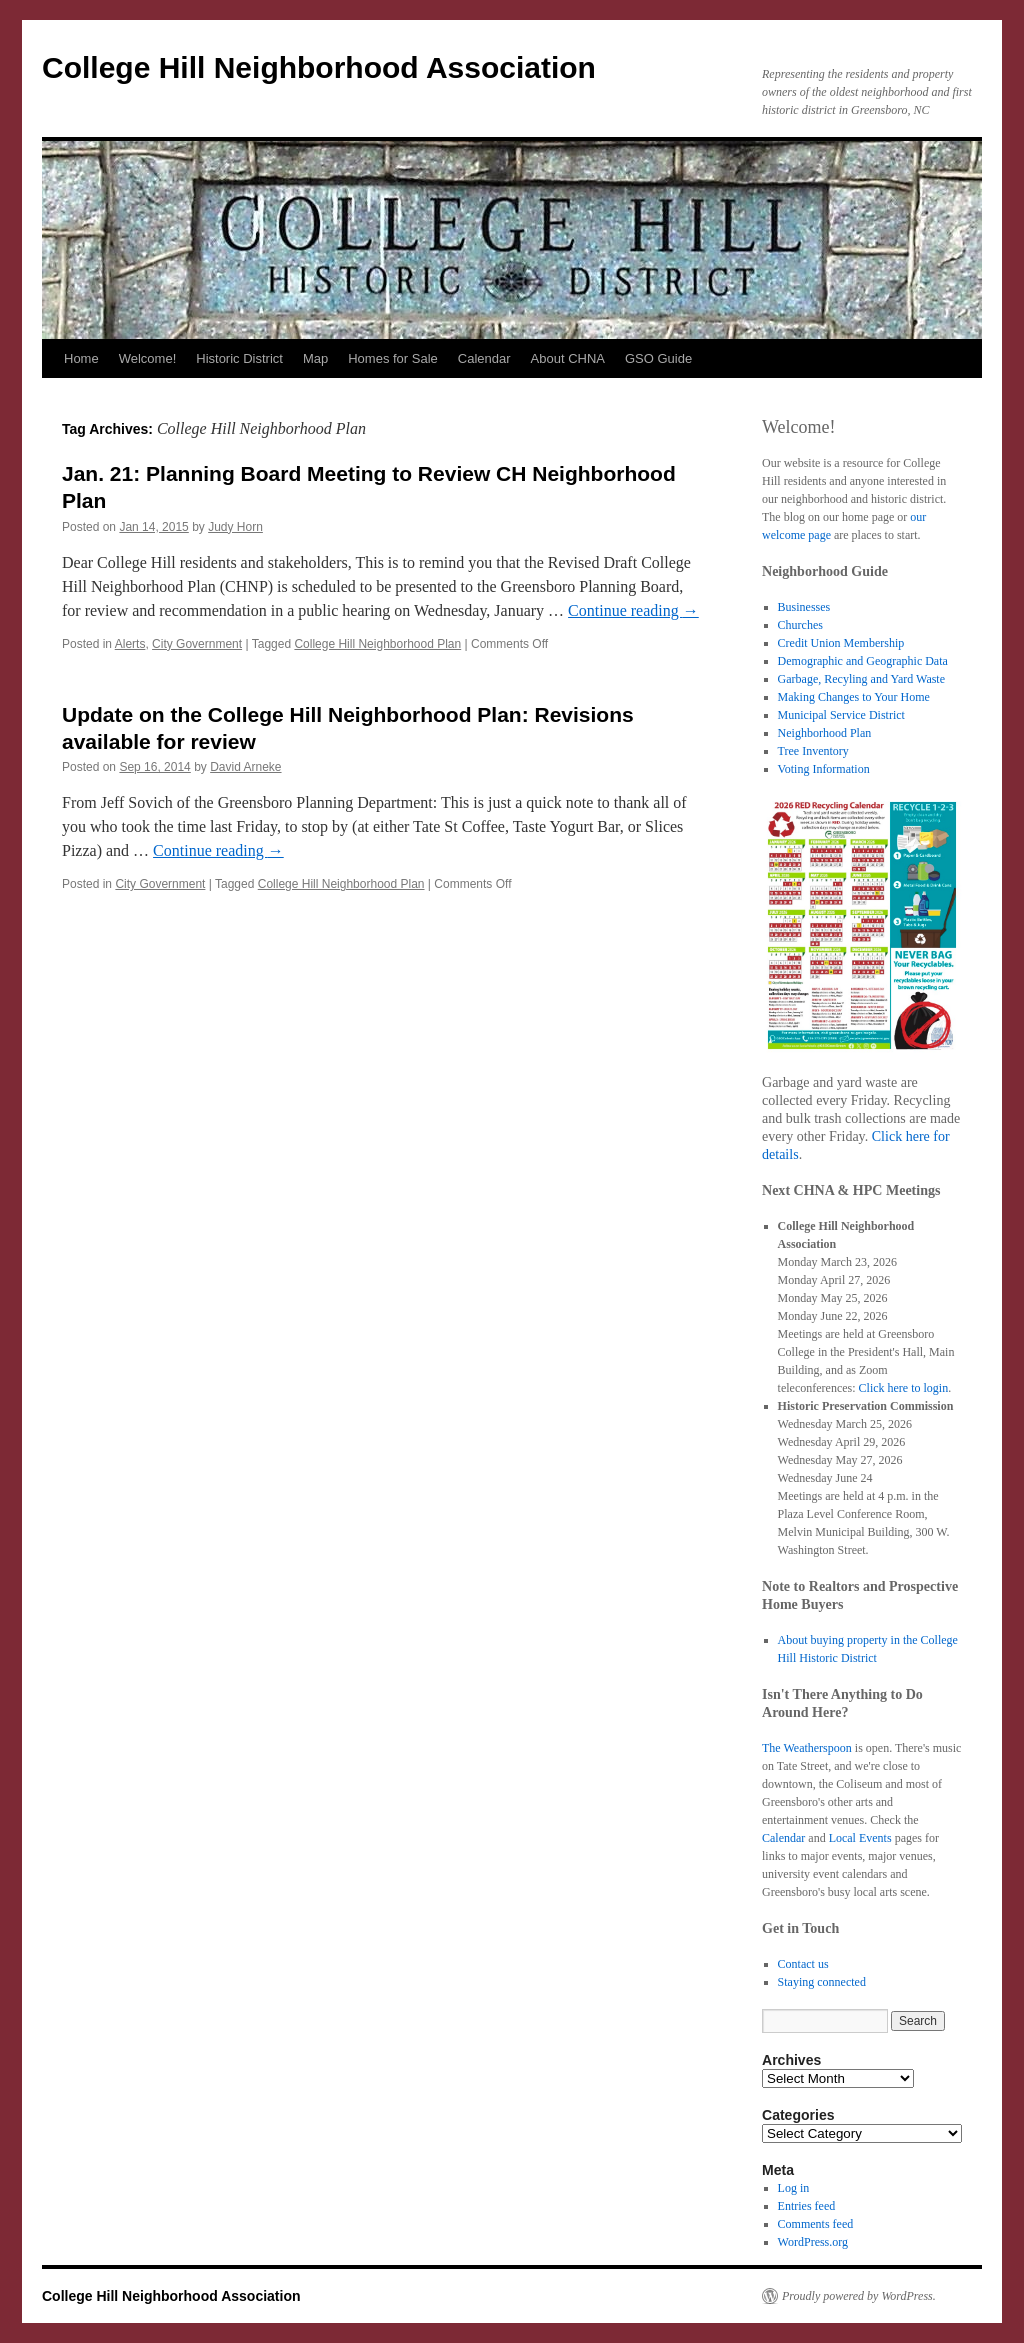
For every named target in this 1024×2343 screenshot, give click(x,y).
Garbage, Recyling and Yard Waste (861, 679)
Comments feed (816, 2224)
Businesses (804, 607)
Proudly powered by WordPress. (859, 2296)
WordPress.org (813, 2242)
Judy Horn (235, 527)
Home (81, 358)
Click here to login (904, 1388)
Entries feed (807, 2206)
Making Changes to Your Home (854, 697)
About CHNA (568, 358)
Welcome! (148, 358)
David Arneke (245, 767)
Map (315, 358)
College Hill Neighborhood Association (319, 67)
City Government (197, 644)
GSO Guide (658, 358)
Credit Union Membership (841, 643)
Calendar (484, 358)
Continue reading (633, 610)
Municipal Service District (841, 715)
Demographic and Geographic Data (863, 661)
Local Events (860, 1838)
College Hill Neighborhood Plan (377, 644)
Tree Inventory (813, 751)
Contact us (803, 1964)
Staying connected (822, 1982)
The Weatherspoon (807, 1748)
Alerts (130, 644)
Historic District (239, 358)
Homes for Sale (393, 358)
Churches (800, 625)
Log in (794, 2188)
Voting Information (824, 769)
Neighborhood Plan (825, 733)
